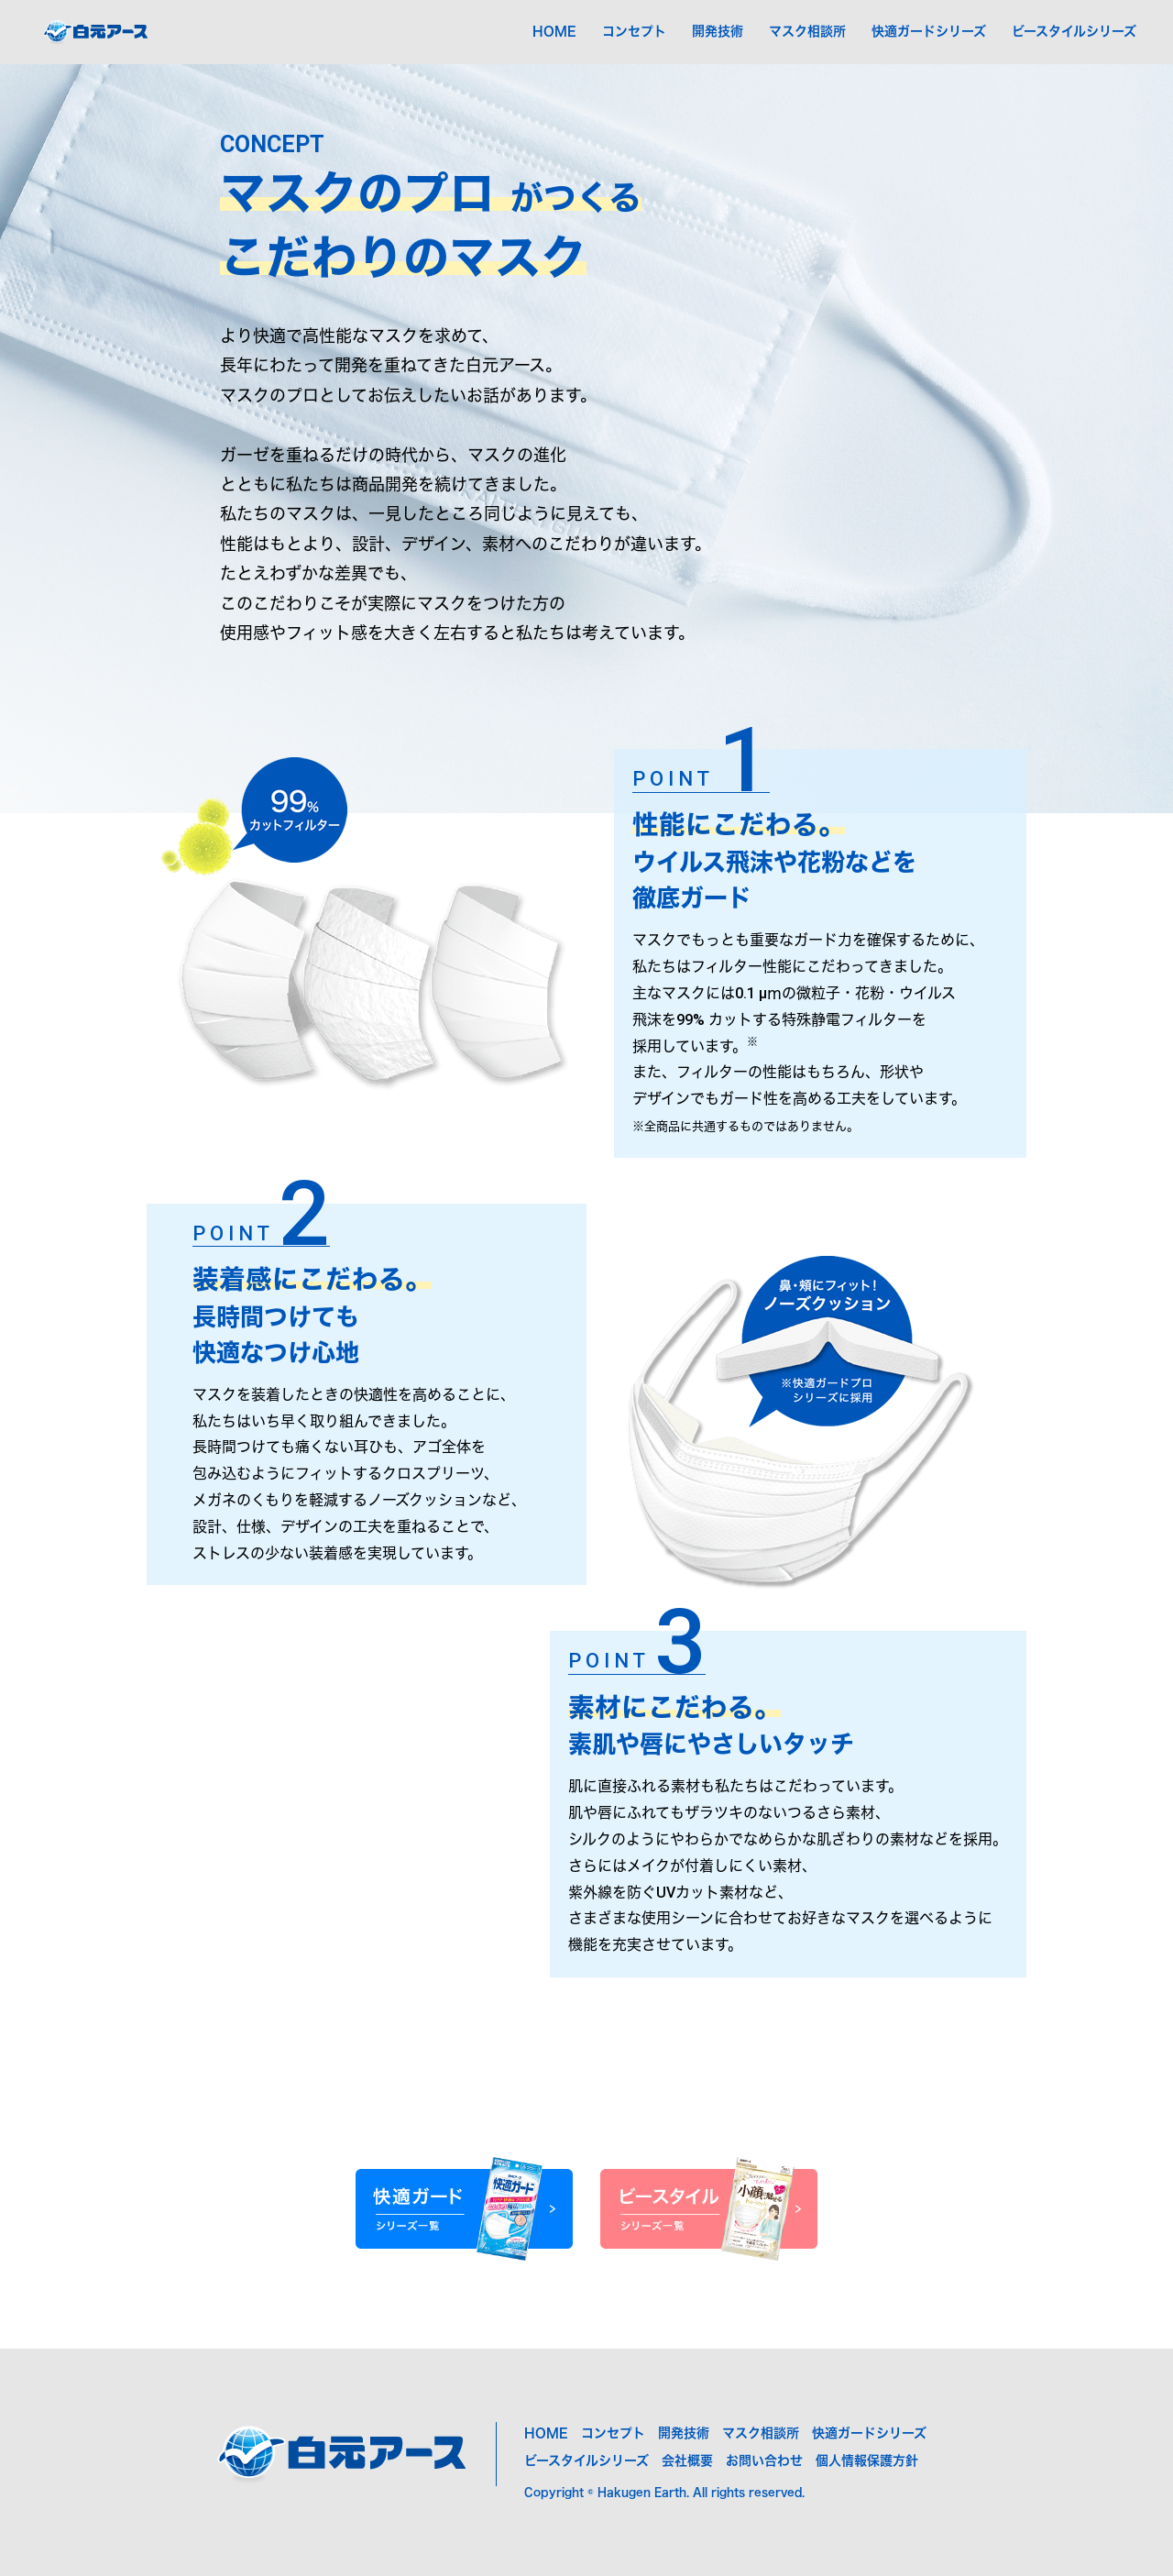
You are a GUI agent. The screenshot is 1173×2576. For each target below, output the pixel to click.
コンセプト (634, 31)
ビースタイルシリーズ (1074, 31)
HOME (554, 31)
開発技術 (717, 31)
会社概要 (687, 2460)
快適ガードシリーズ (929, 31)
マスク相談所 (807, 31)
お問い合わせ (764, 2460)
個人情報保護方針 (867, 2460)
